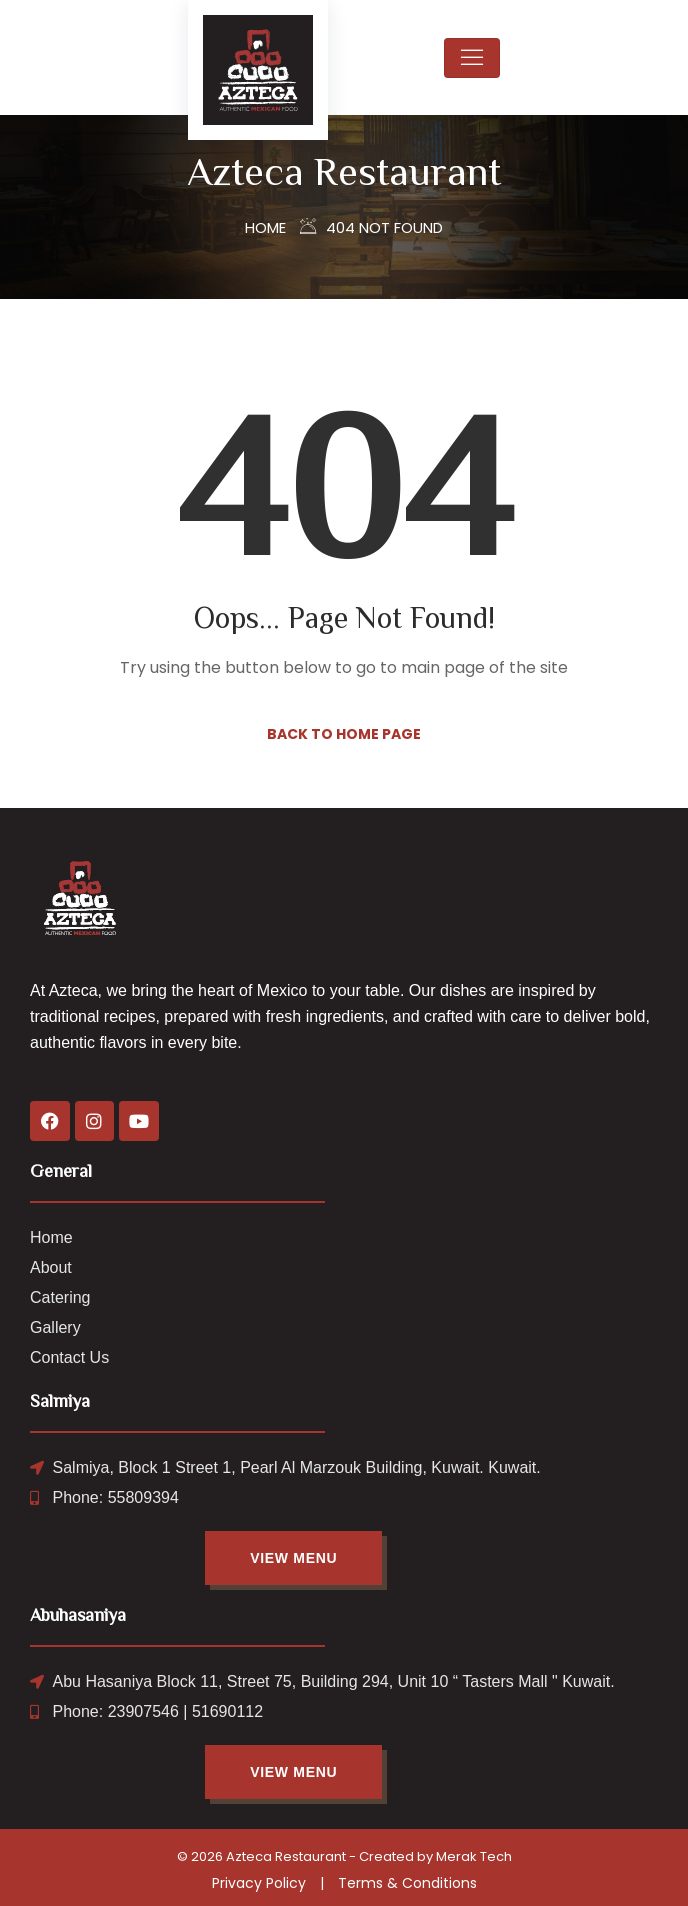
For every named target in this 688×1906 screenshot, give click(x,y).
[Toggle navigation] (472, 58)
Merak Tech (474, 1856)
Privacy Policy (259, 1883)
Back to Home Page (344, 734)
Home (265, 227)
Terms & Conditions (407, 1883)
